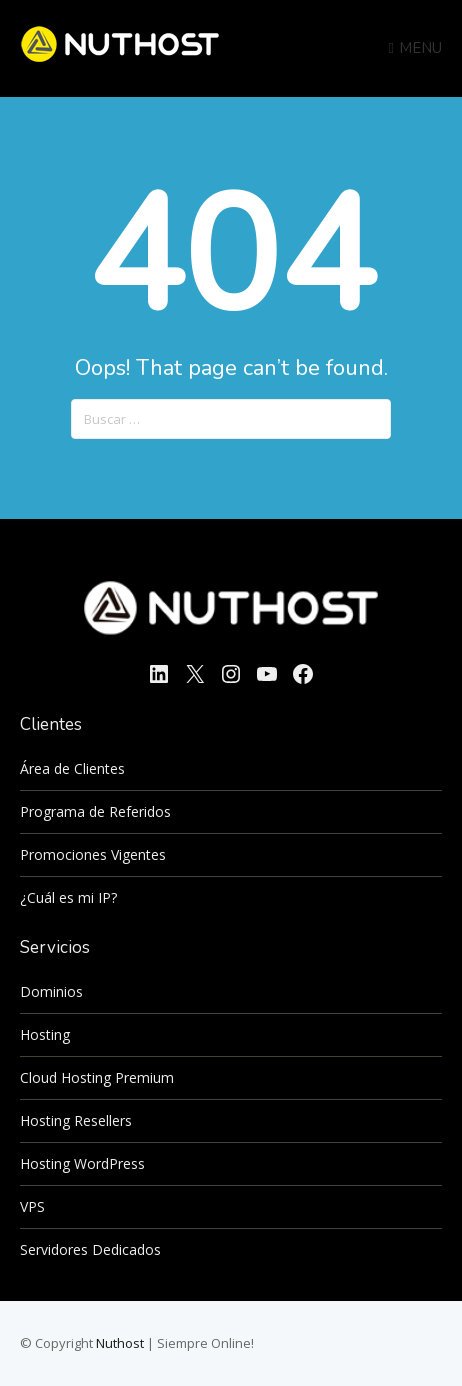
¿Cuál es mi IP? (68, 897)
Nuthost (121, 1343)
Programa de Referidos (95, 811)
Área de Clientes (72, 768)
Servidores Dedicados (90, 1249)
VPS (32, 1206)
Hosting (45, 1034)
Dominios (51, 991)
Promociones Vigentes (93, 854)
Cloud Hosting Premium (97, 1077)
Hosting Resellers (76, 1120)
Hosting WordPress (82, 1163)
